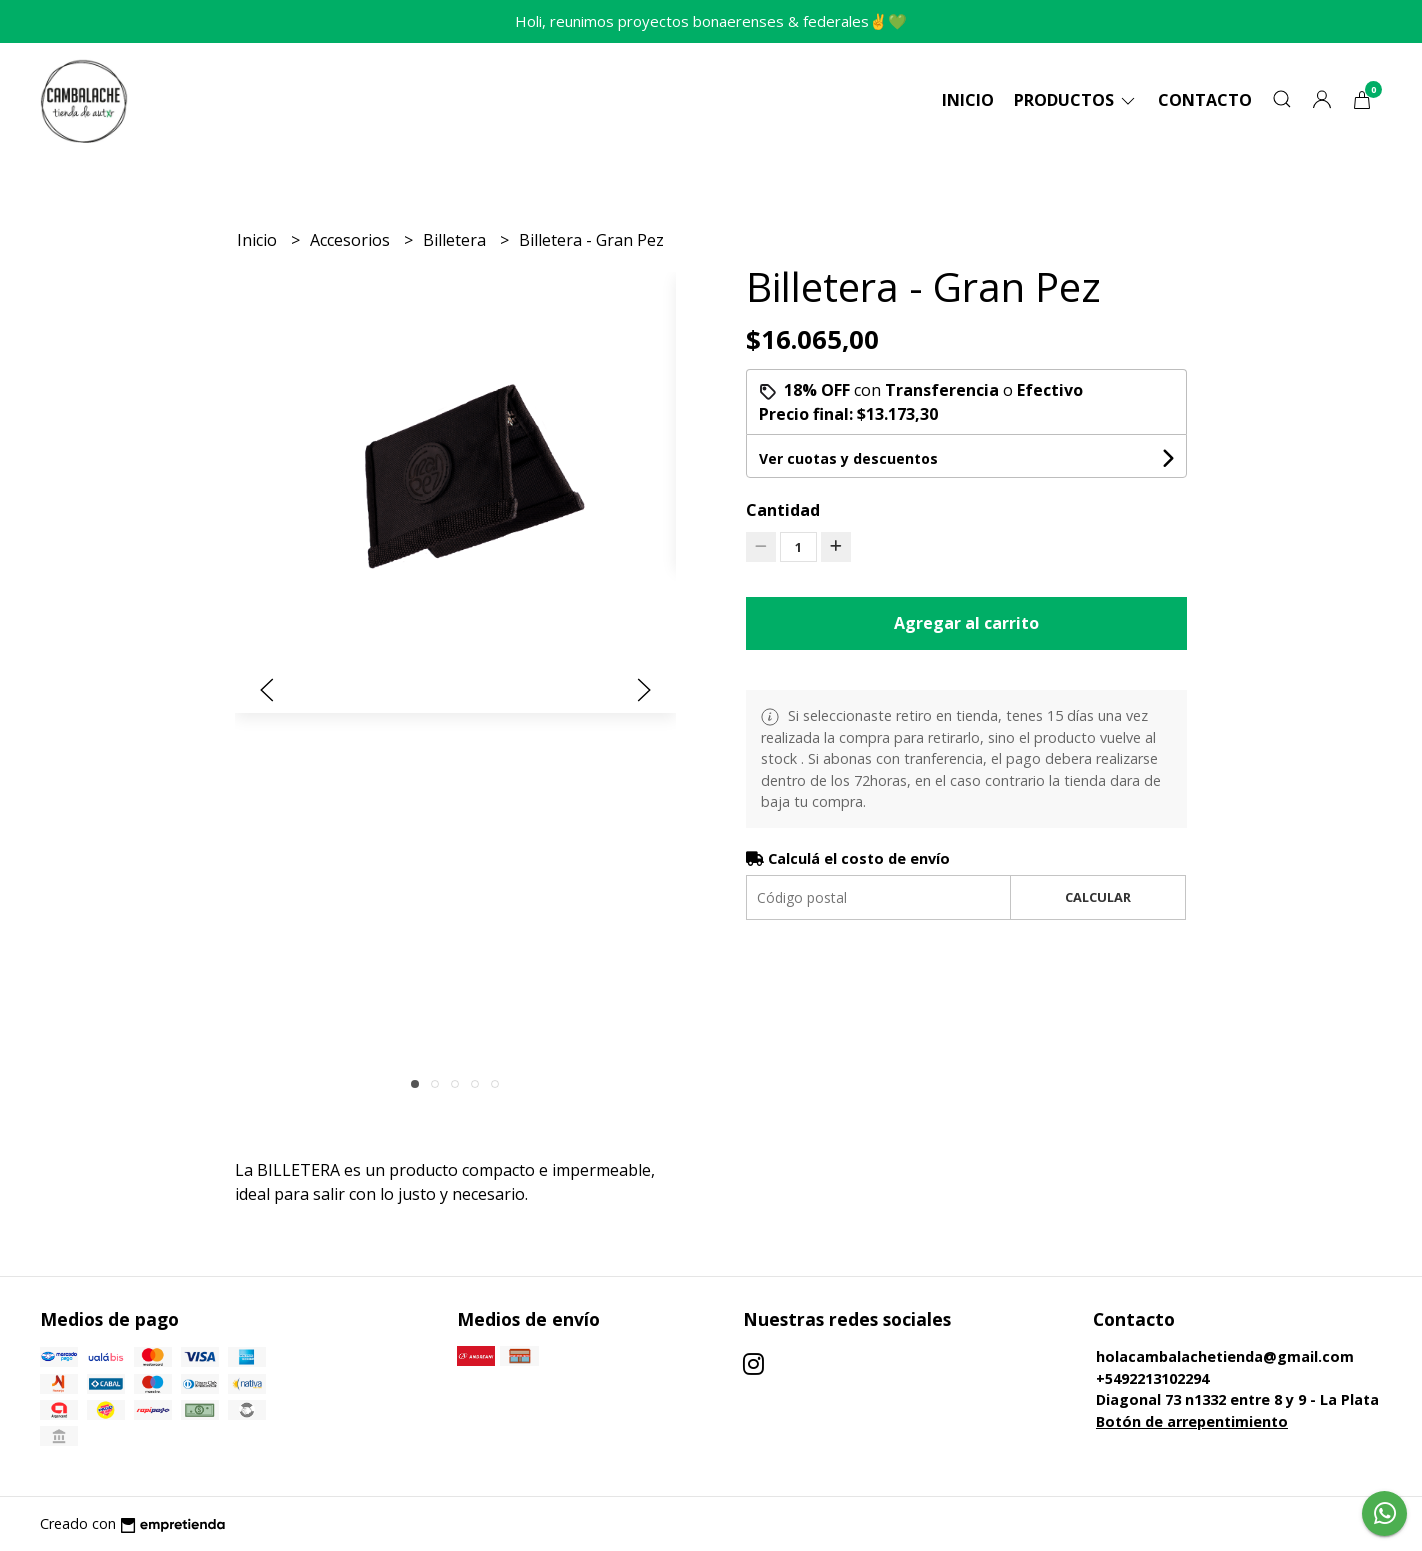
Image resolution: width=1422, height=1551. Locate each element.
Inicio (968, 100)
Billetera (456, 240)
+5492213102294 (1152, 1378)
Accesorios (352, 240)
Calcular (1098, 897)
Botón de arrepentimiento (1192, 1421)
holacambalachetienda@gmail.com (1225, 1356)
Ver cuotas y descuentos (848, 458)
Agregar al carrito (966, 623)
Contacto (1205, 100)
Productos (1076, 100)
